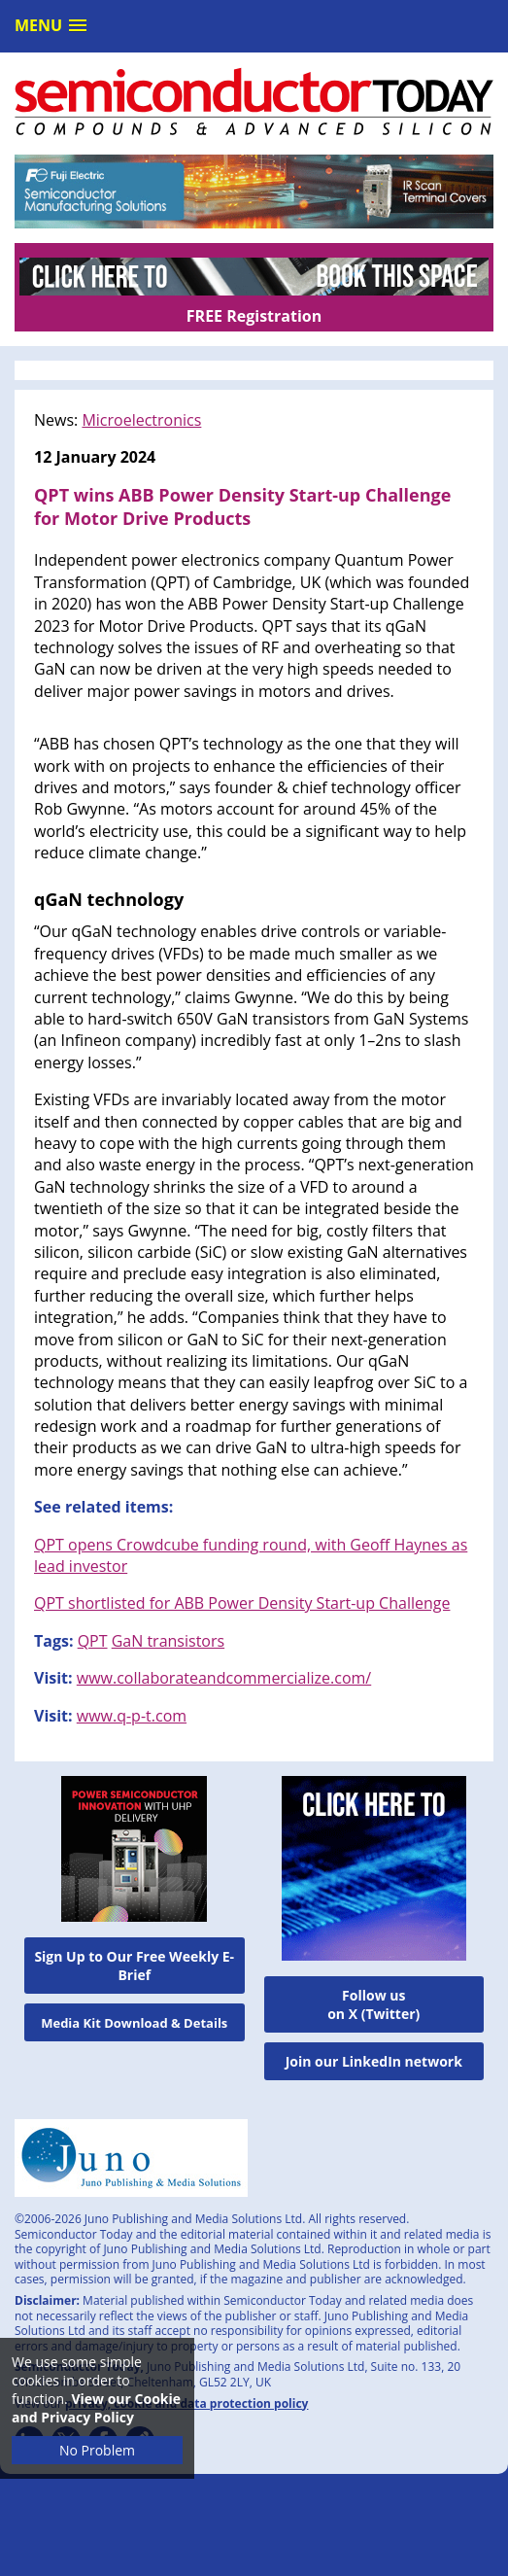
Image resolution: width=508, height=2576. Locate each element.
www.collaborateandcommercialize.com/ (224, 1677)
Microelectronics (141, 420)
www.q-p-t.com (131, 1715)
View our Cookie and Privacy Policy (96, 2407)
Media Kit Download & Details (134, 2023)
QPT (93, 1641)
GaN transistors (168, 1641)
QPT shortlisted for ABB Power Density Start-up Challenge (242, 1603)
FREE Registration (254, 316)
